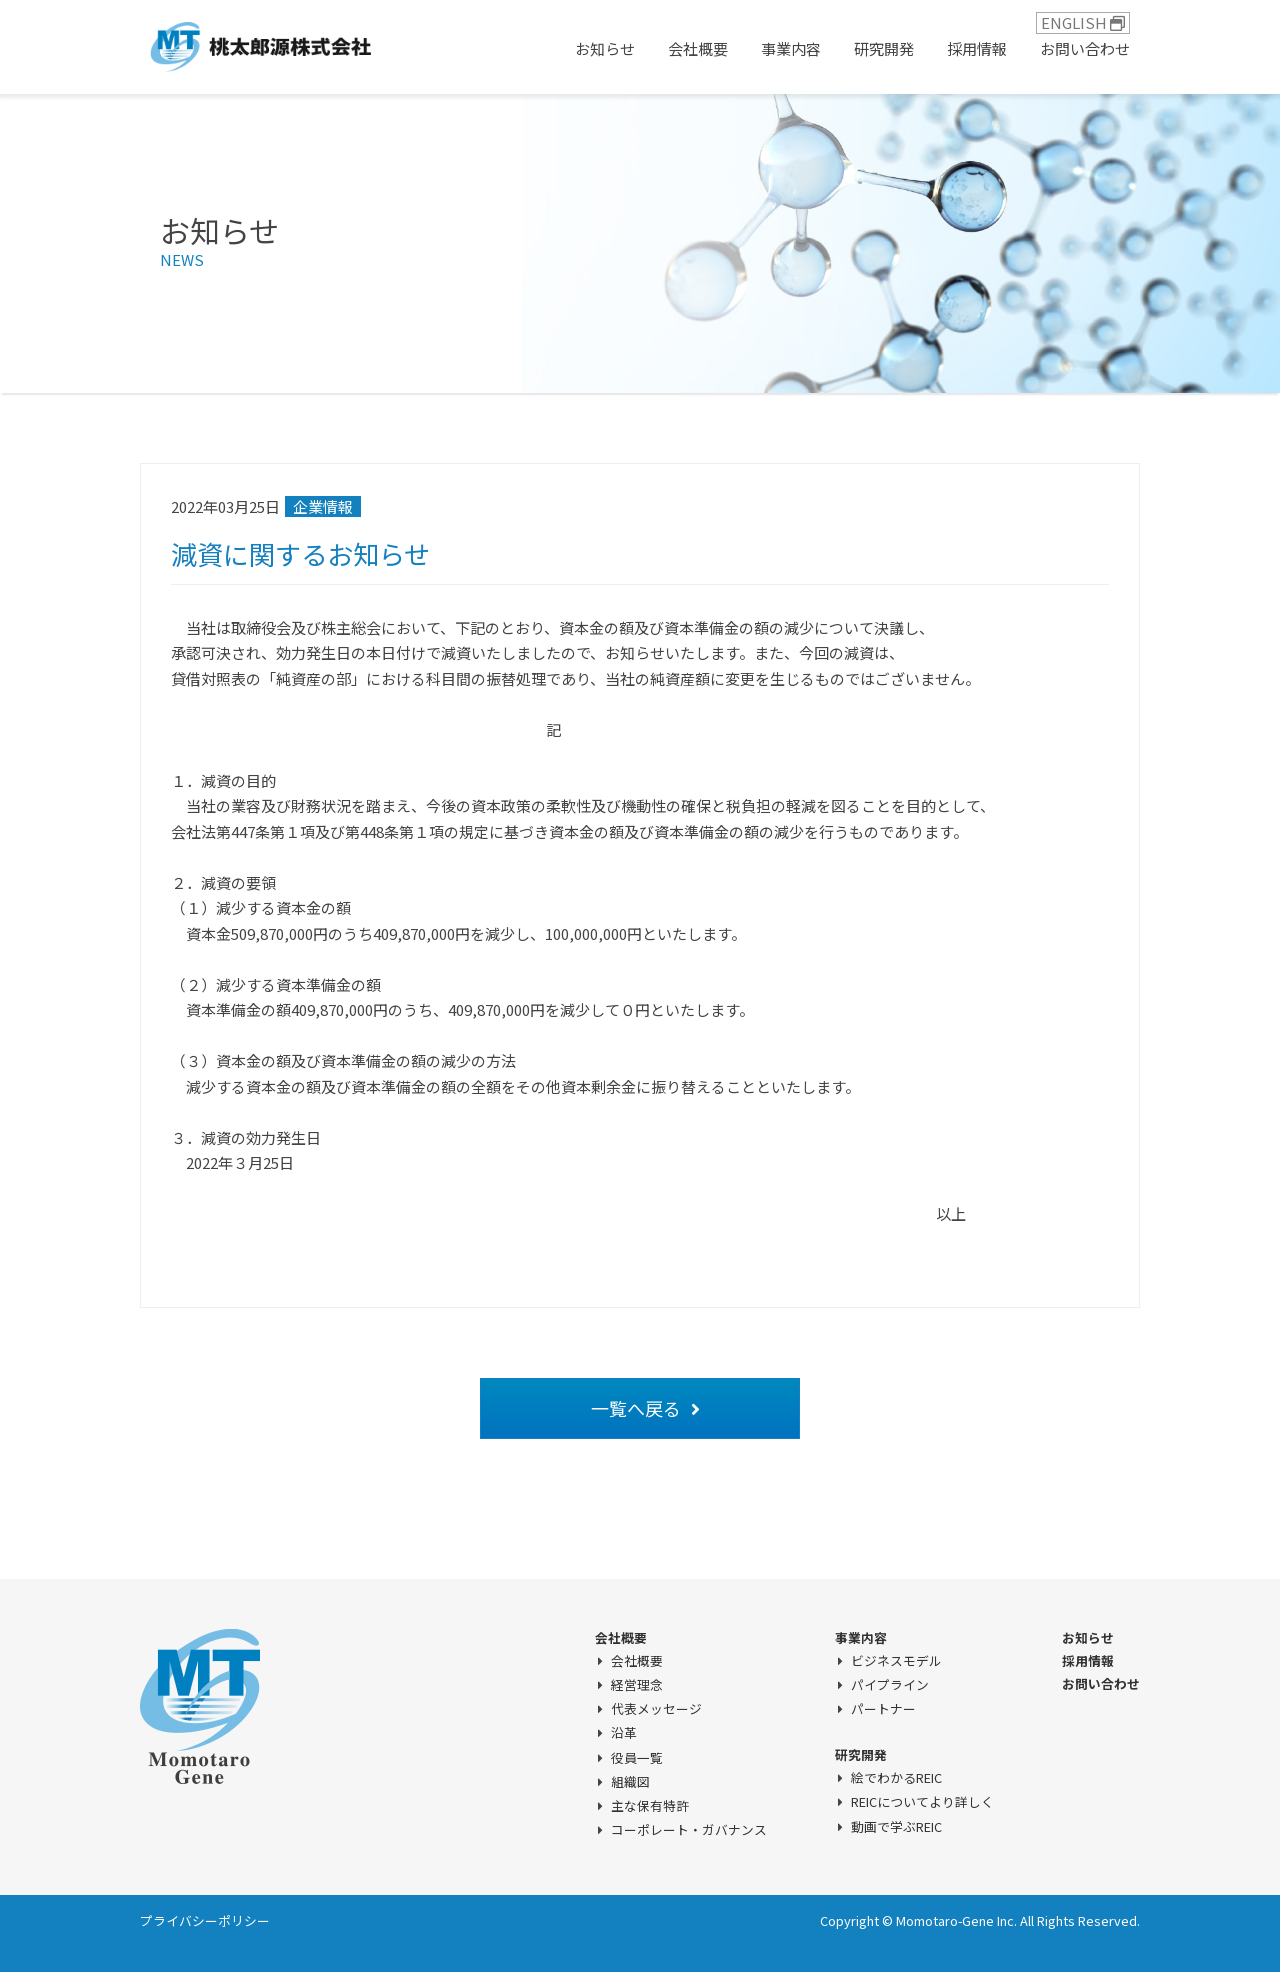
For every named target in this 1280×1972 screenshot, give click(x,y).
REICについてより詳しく (922, 1802)
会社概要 (698, 48)
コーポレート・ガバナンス (689, 1830)
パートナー (883, 1709)
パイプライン (890, 1685)
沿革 (624, 1733)
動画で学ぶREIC (896, 1827)
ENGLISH (1083, 22)
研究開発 (884, 48)
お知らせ (605, 48)
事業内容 (791, 48)
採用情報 (977, 48)
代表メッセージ (656, 1709)
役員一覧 (637, 1758)
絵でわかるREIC (896, 1778)
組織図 (630, 1782)
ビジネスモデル (896, 1661)
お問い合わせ (1085, 48)
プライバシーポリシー (205, 1920)
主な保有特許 (650, 1806)
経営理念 (637, 1685)
